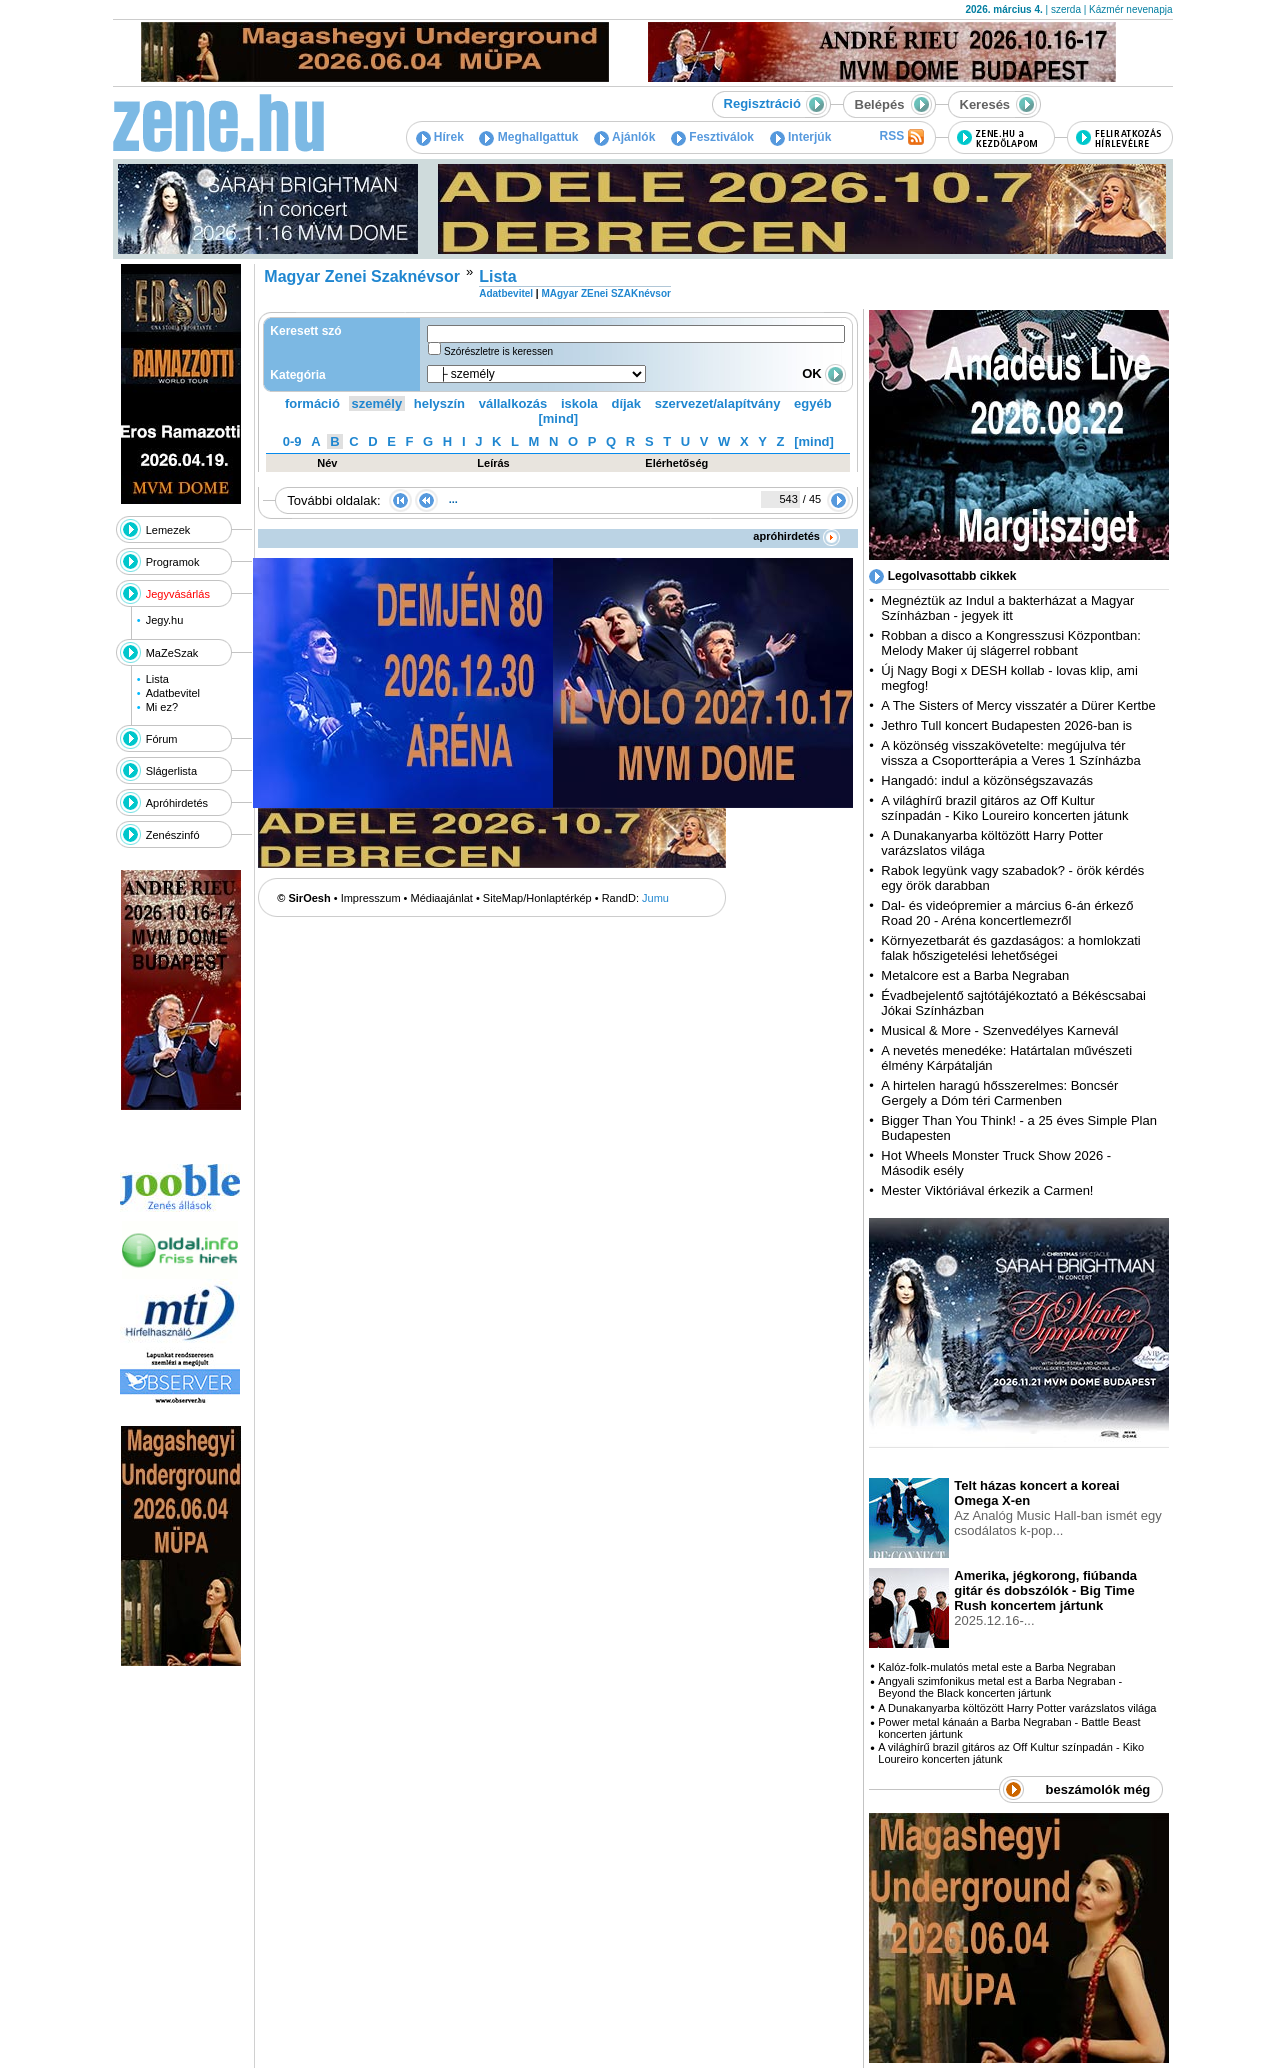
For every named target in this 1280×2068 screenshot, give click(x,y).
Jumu (655, 898)
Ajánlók (624, 137)
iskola (579, 403)
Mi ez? (162, 707)
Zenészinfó (173, 835)
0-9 (292, 441)
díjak (626, 403)
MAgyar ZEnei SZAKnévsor (605, 293)
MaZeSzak (172, 653)
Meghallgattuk (528, 137)
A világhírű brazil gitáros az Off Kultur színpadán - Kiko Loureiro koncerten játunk (1004, 808)
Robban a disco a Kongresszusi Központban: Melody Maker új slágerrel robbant (1010, 643)
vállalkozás (513, 403)
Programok (173, 562)
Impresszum (371, 898)
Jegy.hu (165, 620)
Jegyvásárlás (178, 594)
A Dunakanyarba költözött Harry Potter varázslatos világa (1017, 1708)
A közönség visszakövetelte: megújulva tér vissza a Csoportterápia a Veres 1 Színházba (1010, 753)
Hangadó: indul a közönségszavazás (987, 780)
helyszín (439, 403)
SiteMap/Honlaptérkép (537, 898)
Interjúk (801, 137)
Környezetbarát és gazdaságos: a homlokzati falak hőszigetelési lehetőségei (1010, 948)
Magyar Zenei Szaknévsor (362, 276)
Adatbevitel (173, 693)
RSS (901, 137)
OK (824, 373)
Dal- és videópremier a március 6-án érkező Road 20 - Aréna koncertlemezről (1007, 913)
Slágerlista (171, 771)
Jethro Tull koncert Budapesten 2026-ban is (1006, 725)
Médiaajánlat (442, 898)
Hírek (440, 137)
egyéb (813, 403)
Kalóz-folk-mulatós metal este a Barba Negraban (996, 1667)
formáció (312, 403)
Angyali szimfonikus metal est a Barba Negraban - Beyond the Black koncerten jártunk (1000, 1687)
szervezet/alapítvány (718, 403)
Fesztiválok (712, 137)
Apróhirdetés (177, 803)
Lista (157, 679)
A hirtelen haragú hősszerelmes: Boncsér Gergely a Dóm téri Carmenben (999, 1093)
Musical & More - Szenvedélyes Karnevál (999, 1030)
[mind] (558, 418)
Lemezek (168, 530)
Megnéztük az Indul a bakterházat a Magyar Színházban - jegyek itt (1007, 608)
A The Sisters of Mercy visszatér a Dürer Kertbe (1018, 705)
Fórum (162, 739)
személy (377, 403)
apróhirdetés (796, 536)
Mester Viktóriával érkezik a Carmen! (987, 1190)
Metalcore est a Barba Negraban (975, 975)
